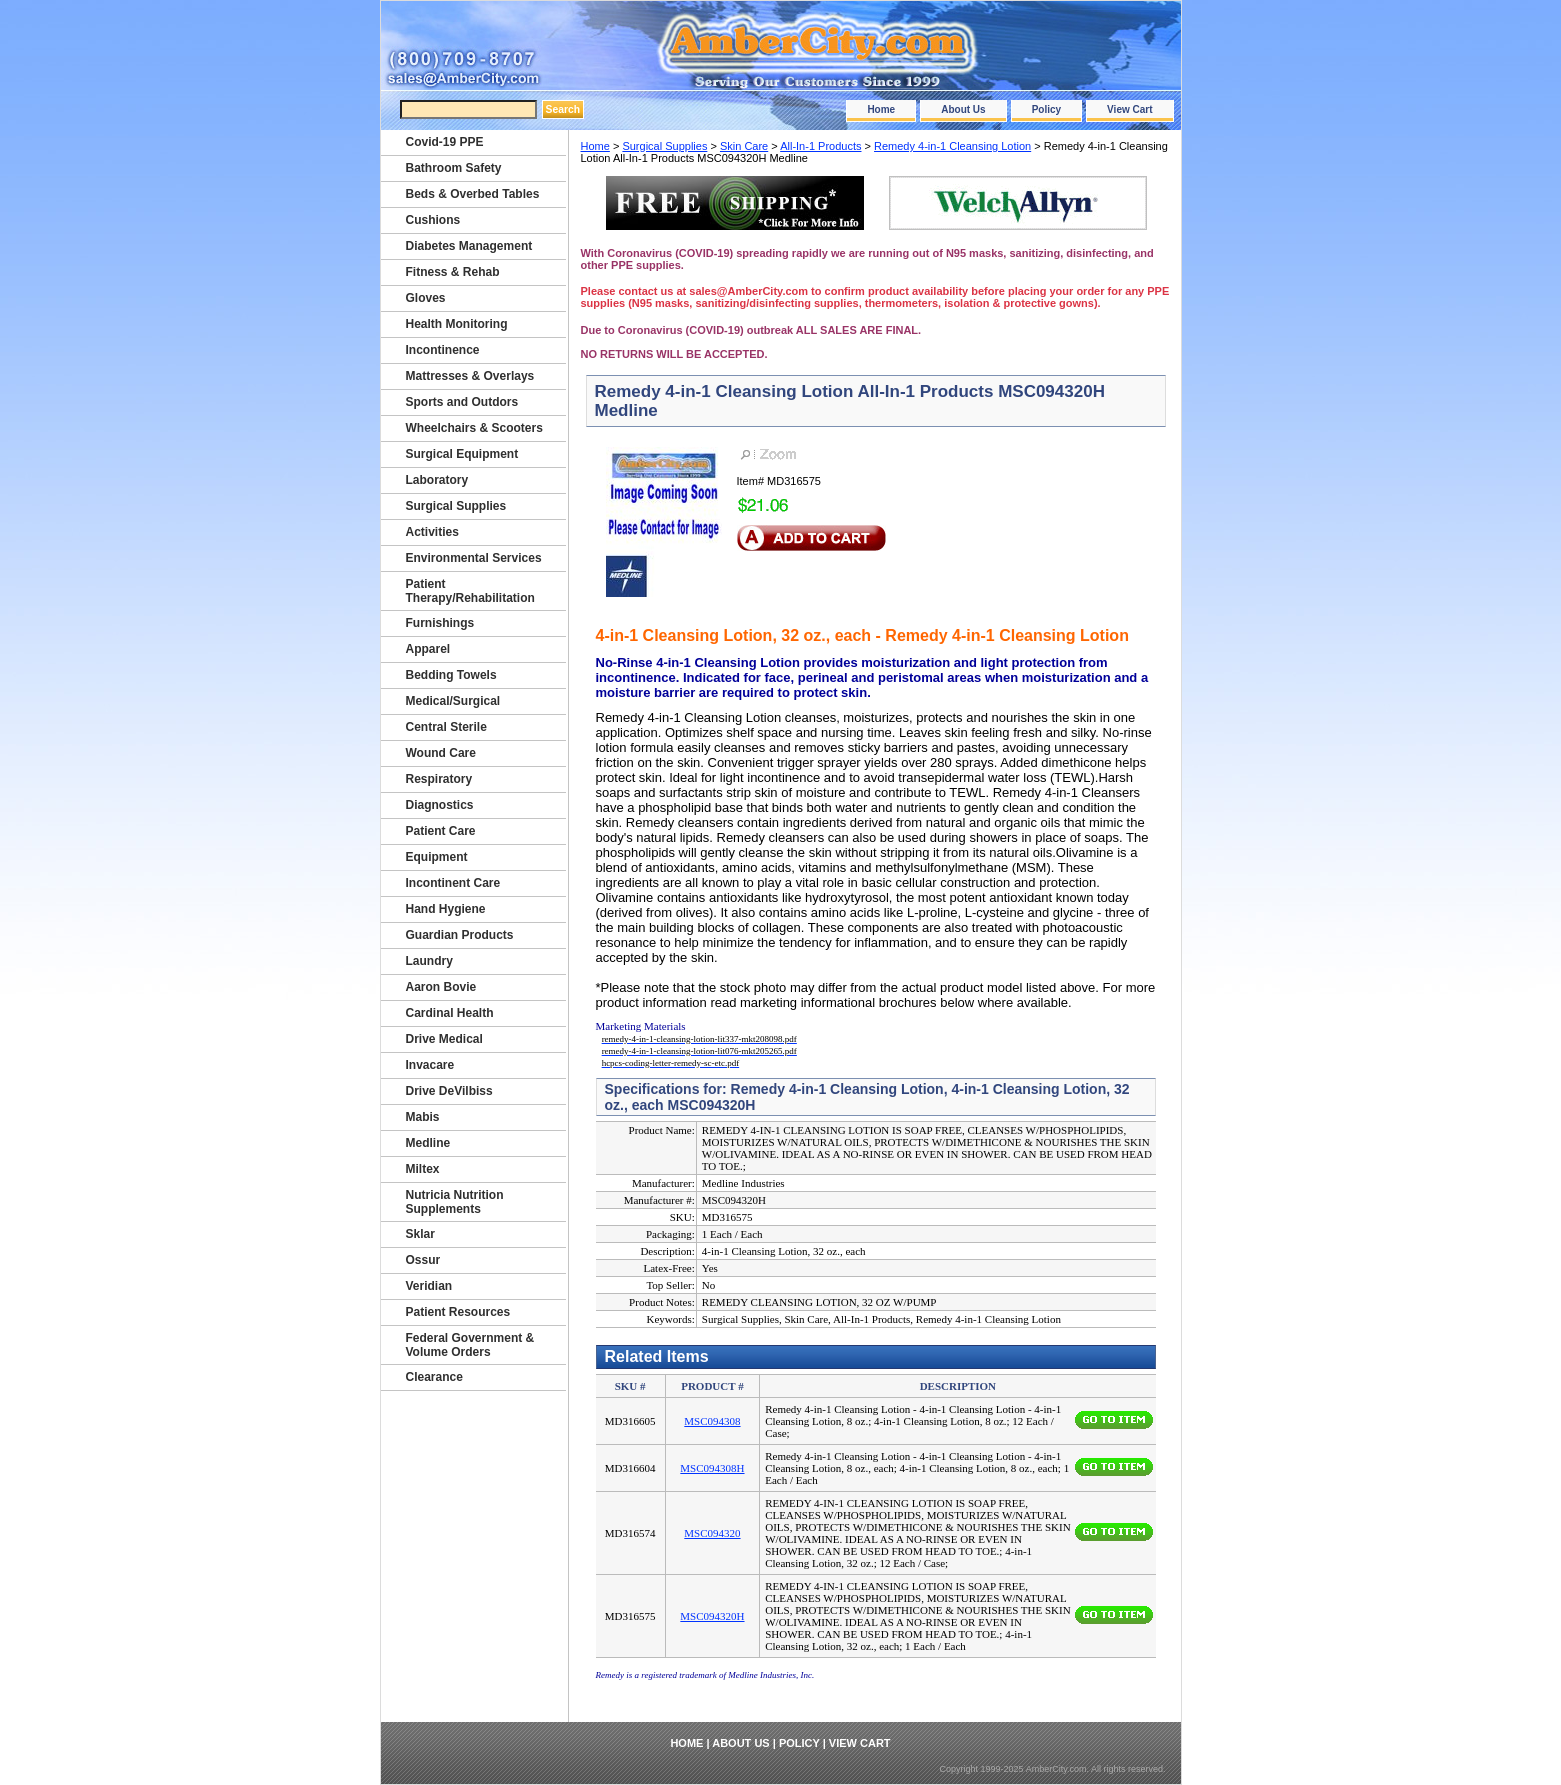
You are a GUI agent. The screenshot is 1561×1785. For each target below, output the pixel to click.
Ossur (423, 1260)
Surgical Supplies (664, 146)
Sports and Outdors (462, 402)
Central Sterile (446, 727)
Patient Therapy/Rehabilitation (470, 591)
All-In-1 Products (820, 146)
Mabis (423, 1117)
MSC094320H (712, 1616)
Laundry (429, 961)
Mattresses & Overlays (470, 376)
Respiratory (439, 779)
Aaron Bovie (441, 987)
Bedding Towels (451, 675)
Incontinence (443, 350)
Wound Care (441, 753)
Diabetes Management (469, 246)
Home (881, 109)
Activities (432, 532)
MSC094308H (712, 1468)
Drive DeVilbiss (449, 1091)
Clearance (434, 1377)
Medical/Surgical (453, 701)
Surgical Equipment (462, 454)
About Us (963, 109)
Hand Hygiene (446, 909)
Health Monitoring (457, 324)
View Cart (1129, 109)
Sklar (420, 1234)
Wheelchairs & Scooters (474, 428)
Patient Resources (458, 1312)
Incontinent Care (453, 883)
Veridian (429, 1286)
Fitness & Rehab (453, 272)
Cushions (433, 220)
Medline (428, 1143)
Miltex (423, 1169)
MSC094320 (712, 1533)
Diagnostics (440, 805)
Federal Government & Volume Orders (470, 1345)
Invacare (430, 1065)
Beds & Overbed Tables (473, 194)
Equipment (437, 857)
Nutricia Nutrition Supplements (455, 1202)
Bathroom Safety (454, 168)
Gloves (426, 298)
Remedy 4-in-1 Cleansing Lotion (952, 146)
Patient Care (441, 831)
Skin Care (744, 146)
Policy (1046, 109)
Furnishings (440, 623)
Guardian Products (460, 935)
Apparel (428, 649)
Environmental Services (474, 558)
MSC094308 (712, 1421)
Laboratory (437, 480)
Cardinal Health (450, 1013)
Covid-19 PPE (445, 142)
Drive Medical (444, 1039)
